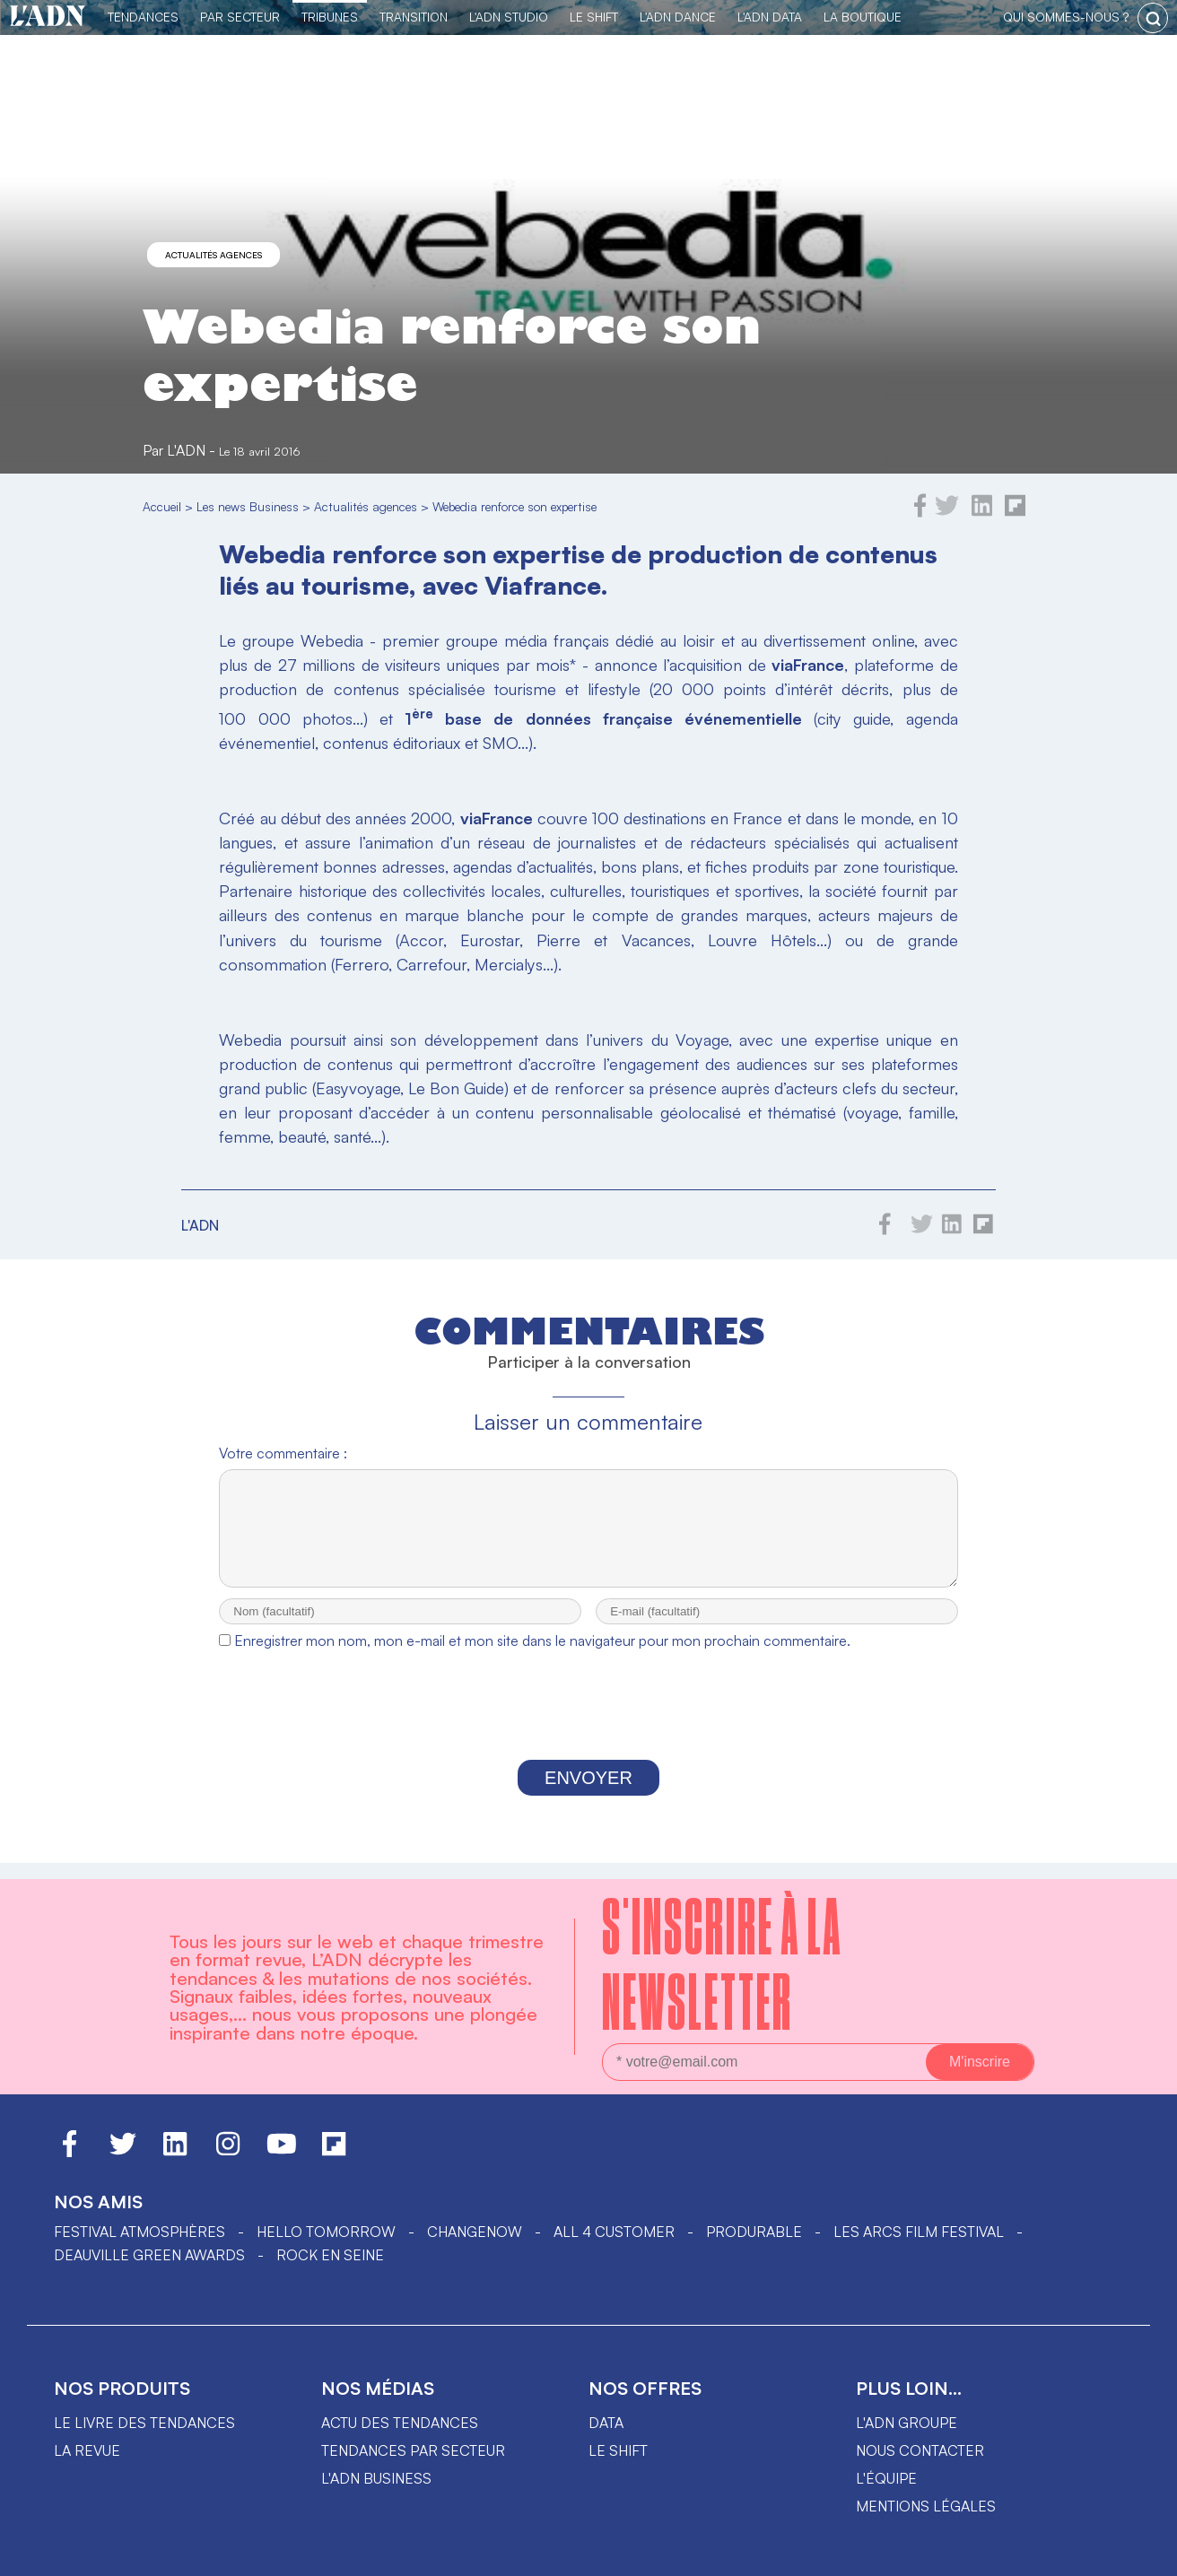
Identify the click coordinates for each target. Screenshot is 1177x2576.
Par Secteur (240, 16)
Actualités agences (213, 254)
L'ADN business (376, 2478)
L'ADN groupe (906, 2423)
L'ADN (186, 450)
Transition (413, 16)
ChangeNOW (474, 2232)
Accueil (162, 506)
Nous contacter (920, 2450)
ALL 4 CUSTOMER (614, 2232)
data (605, 2423)
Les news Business (247, 506)
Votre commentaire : (283, 1453)
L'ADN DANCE (678, 16)
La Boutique (863, 16)
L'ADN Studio (508, 16)
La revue (87, 2450)
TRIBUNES (329, 16)
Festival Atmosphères (139, 2232)
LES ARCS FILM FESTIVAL (918, 2232)
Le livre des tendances (144, 2423)
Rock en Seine (330, 2255)
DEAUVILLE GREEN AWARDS (149, 2255)
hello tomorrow (326, 2232)
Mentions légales (926, 2506)
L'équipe (886, 2478)
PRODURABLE (754, 2232)
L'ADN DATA (769, 16)
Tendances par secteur (413, 2450)
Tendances (143, 16)
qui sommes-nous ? (1066, 16)
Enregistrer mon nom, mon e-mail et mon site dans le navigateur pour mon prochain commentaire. (542, 1657)
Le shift (618, 2450)
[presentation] (588, 1726)
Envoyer (588, 1794)
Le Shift (594, 16)
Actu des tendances (399, 2423)
